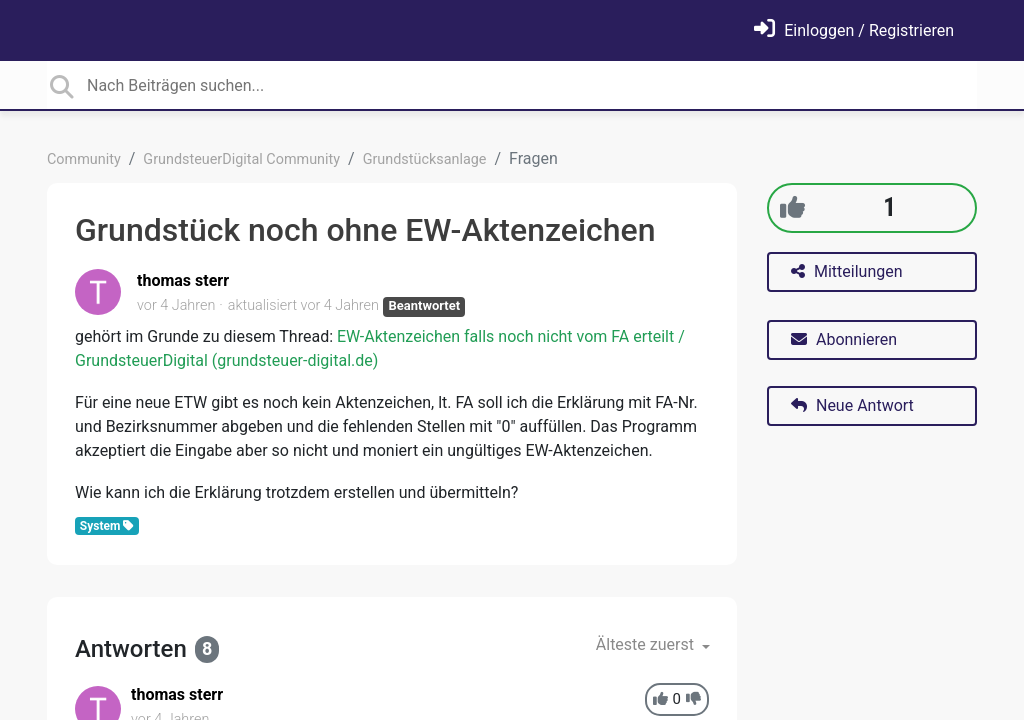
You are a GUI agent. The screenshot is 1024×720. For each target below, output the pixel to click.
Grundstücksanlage (425, 159)
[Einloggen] (854, 30)
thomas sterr (183, 280)
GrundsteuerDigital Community (241, 159)
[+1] (792, 207)
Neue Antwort (852, 405)
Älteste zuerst (647, 644)
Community (84, 159)
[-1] (693, 699)
